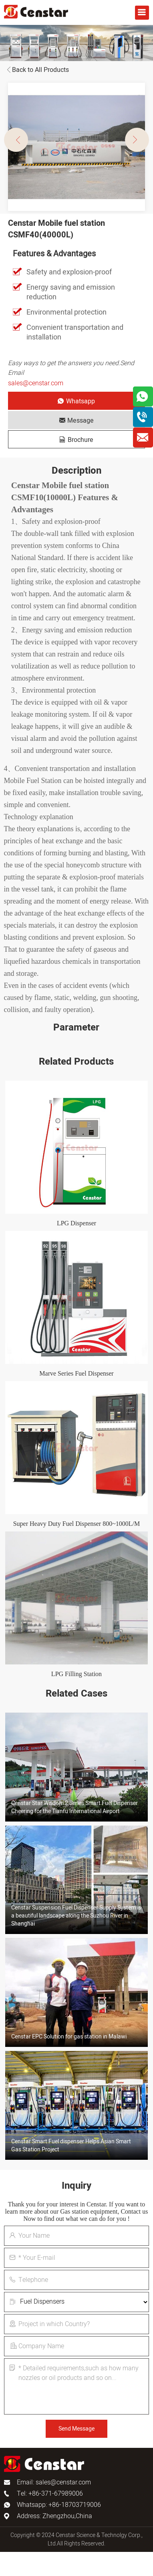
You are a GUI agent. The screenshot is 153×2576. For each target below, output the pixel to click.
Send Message (76, 2429)
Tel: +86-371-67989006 (50, 2493)
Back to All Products (36, 70)
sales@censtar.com (35, 383)
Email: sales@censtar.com (54, 2482)
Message (76, 420)
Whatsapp (76, 401)
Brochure (76, 440)
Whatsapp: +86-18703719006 (59, 2505)
